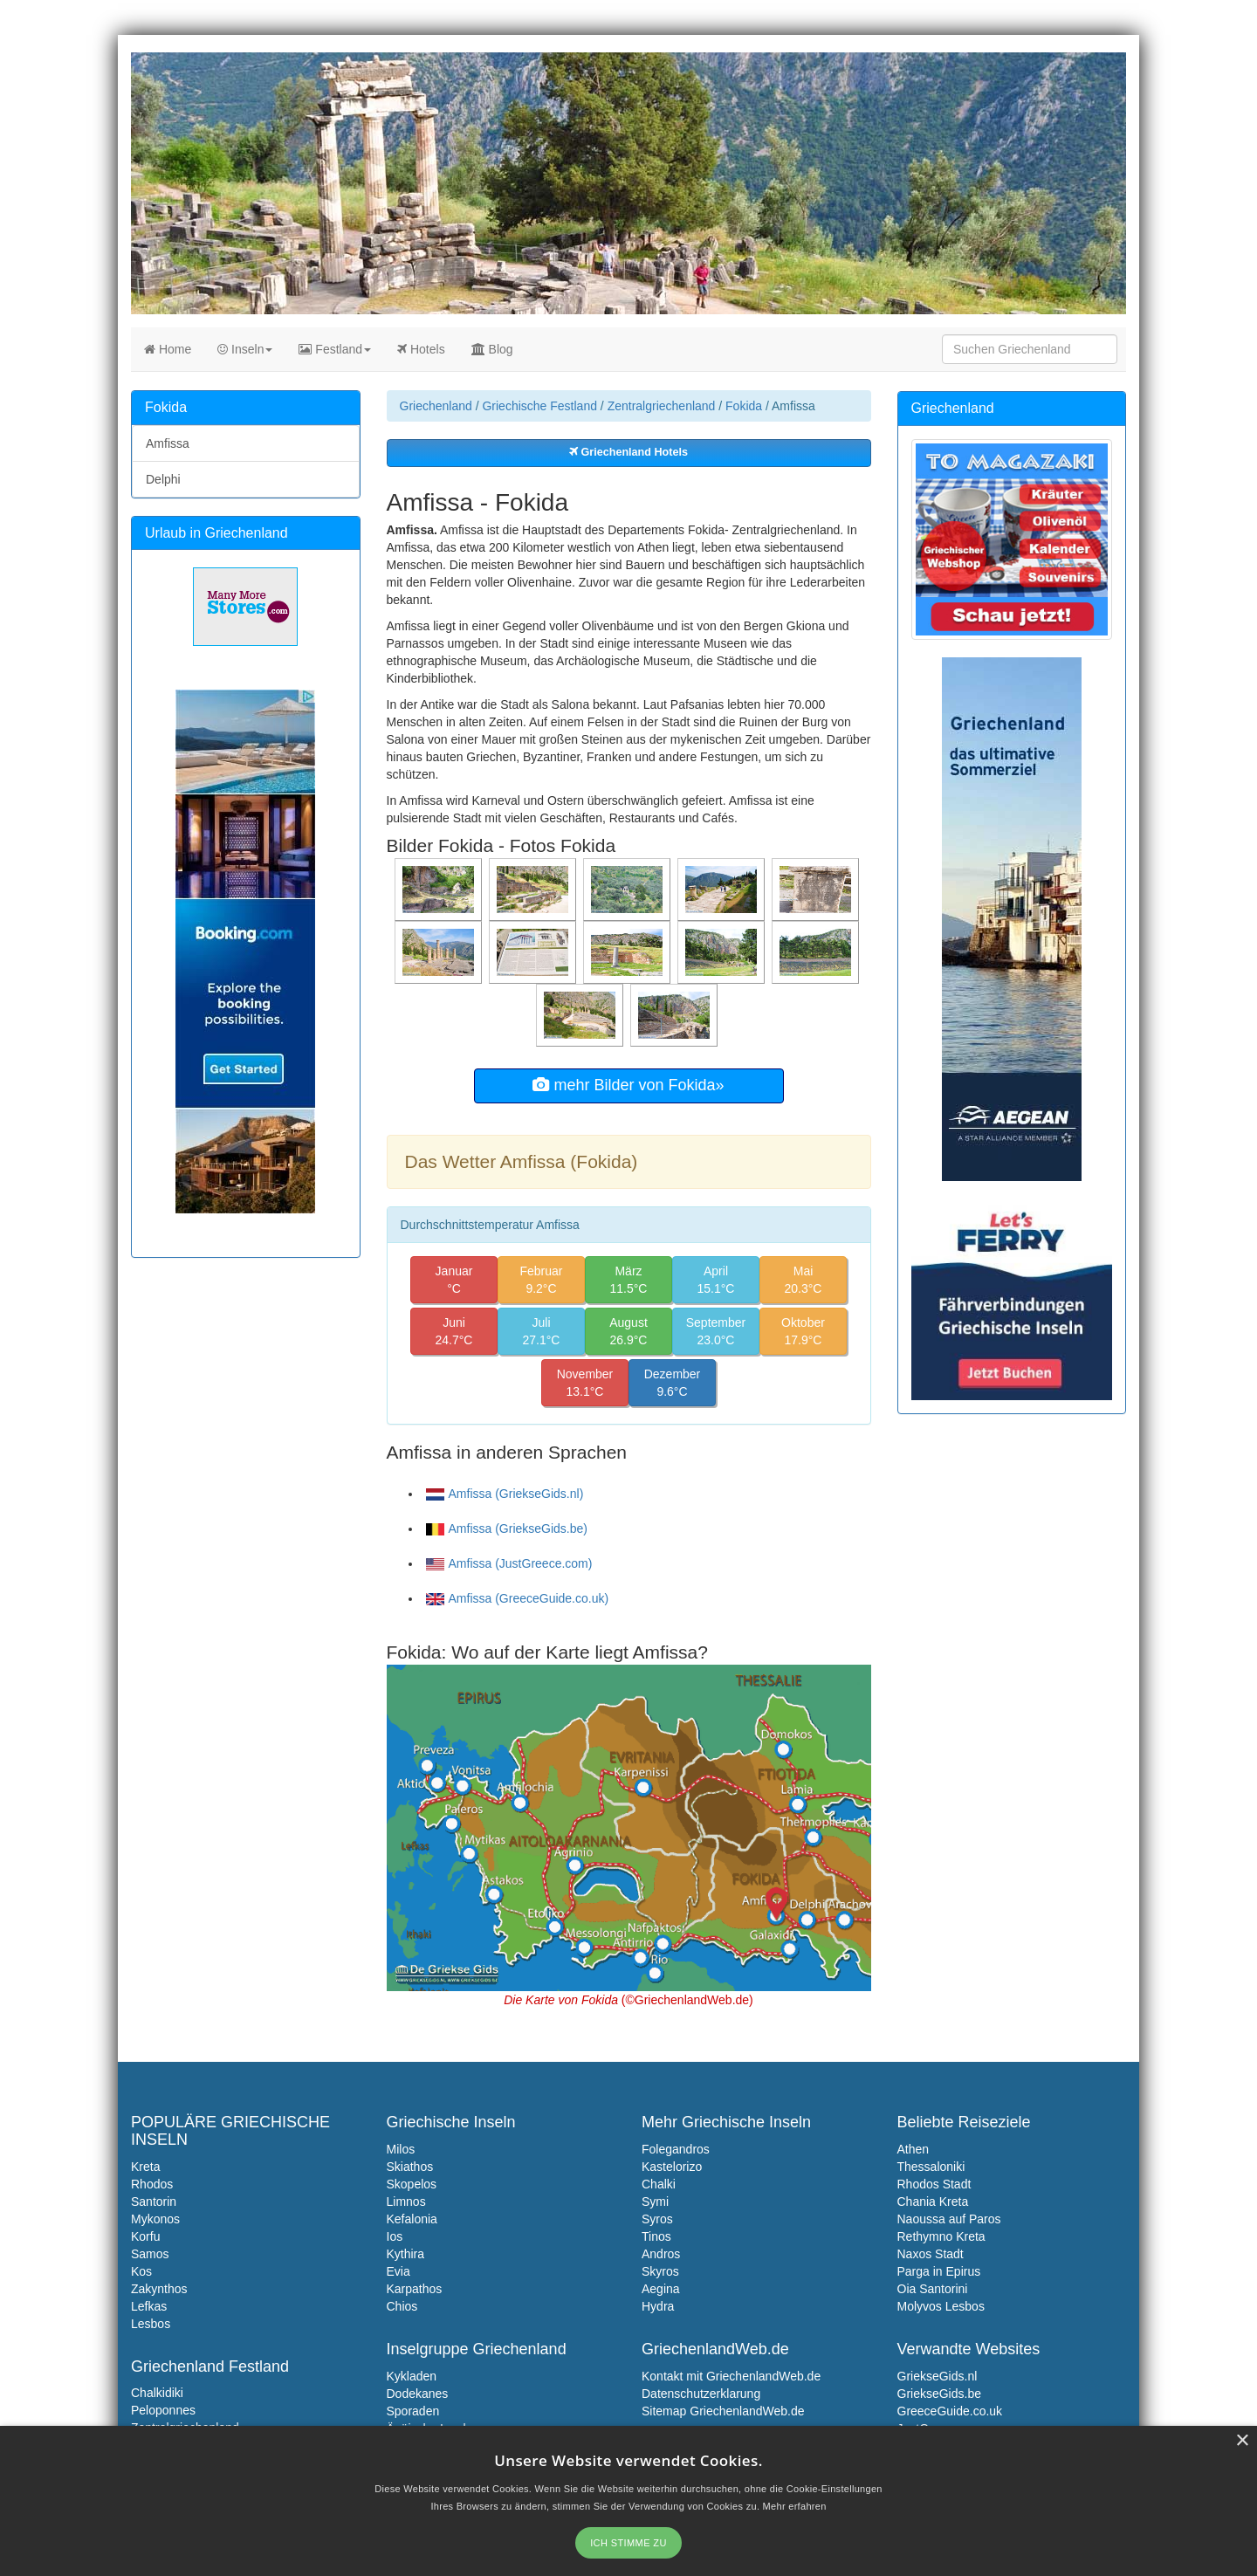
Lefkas (149, 2306)
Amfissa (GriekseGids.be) (506, 1528)
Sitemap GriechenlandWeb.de (723, 2411)
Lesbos (150, 2324)
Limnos (406, 2201)
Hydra (658, 2306)
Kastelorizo (672, 2167)
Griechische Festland (539, 406)
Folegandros (676, 2149)
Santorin (153, 2201)
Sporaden (413, 2411)
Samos (150, 2254)
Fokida (743, 406)
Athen (913, 2149)
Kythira (406, 2254)
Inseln (244, 349)
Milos (401, 2149)
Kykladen (412, 2376)
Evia (398, 2271)
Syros (657, 2219)
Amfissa (167, 443)
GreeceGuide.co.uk (950, 2411)
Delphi (163, 479)
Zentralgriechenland (662, 406)
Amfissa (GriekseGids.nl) (505, 1494)
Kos (141, 2271)
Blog (492, 349)
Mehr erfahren (795, 2506)
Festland (335, 349)
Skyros (660, 2271)
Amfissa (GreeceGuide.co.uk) (517, 1598)
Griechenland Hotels (628, 452)
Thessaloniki (931, 2167)
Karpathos (415, 2289)
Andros (661, 2254)
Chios (402, 2306)
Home (167, 349)
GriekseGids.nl (937, 2376)
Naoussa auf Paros (949, 2219)
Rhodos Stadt (934, 2184)
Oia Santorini (932, 2289)
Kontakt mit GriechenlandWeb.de (731, 2376)
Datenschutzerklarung (701, 2394)
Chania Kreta (933, 2201)
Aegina (661, 2289)
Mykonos (155, 2219)
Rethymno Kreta (941, 2236)
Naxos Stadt (930, 2254)
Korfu (145, 2236)
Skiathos (410, 2167)
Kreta (145, 2167)
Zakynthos (159, 2289)
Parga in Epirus (939, 2271)
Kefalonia (412, 2219)
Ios (395, 2236)
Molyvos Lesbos (941, 2306)
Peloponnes (163, 2410)
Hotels (421, 349)
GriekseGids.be (939, 2394)
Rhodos (152, 2184)
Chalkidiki (157, 2393)
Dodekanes (418, 2394)
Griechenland (436, 406)
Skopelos (412, 2184)
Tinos (656, 2236)
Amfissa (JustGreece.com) (509, 1563)
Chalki (659, 2184)
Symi (655, 2201)
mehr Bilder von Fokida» (628, 1085)
